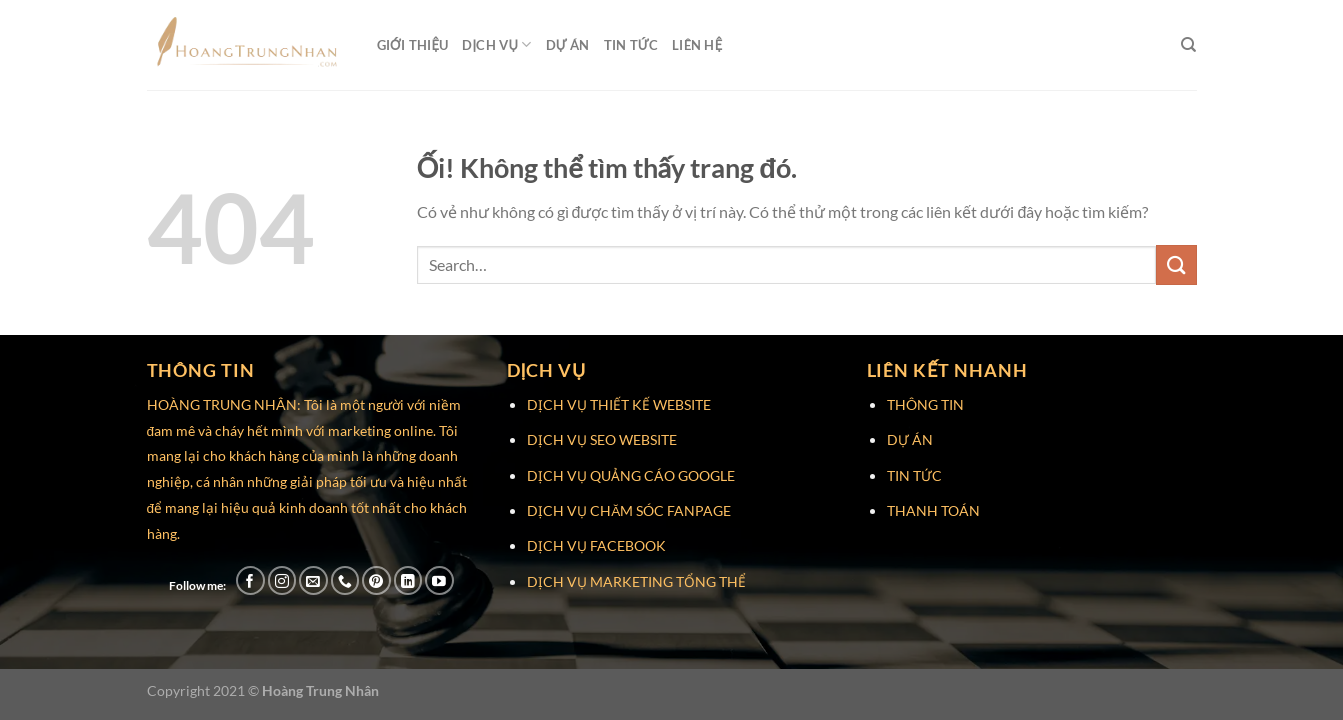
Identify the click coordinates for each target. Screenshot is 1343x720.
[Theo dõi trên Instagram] (282, 580)
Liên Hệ (697, 45)
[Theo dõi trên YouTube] (439, 580)
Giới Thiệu (413, 45)
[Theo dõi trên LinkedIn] (408, 580)
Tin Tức (631, 45)
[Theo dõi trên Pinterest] (376, 580)
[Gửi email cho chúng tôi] (313, 580)
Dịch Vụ (496, 44)
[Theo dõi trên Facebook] (250, 580)
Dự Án (568, 45)
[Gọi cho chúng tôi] (345, 580)
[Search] (1188, 45)
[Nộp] (1176, 264)
